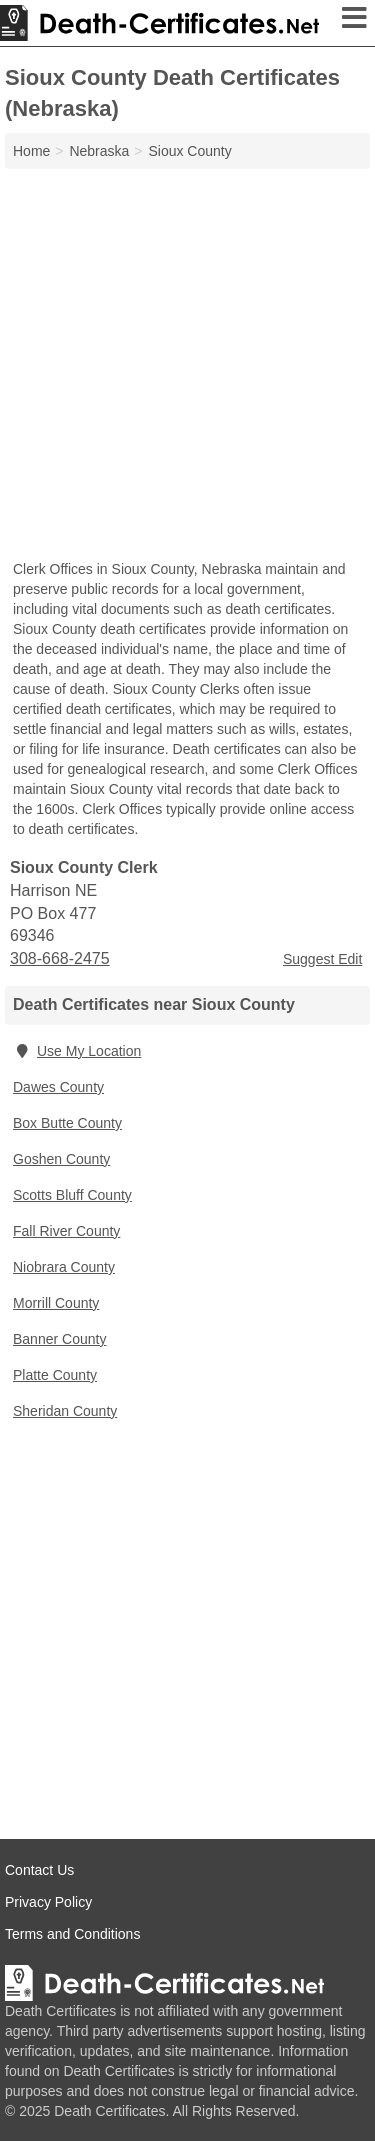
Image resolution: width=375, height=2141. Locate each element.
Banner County (59, 1339)
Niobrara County (64, 1267)
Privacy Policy (48, 1902)
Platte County (55, 1375)
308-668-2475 (60, 958)
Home (31, 151)
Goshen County (61, 1159)
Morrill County (56, 1303)
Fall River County (66, 1231)
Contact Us (39, 1870)
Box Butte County (67, 1123)
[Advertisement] (187, 366)
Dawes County (58, 1087)
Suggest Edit (322, 959)
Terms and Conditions (72, 1934)
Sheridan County (65, 1411)
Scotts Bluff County (72, 1195)
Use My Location (77, 1051)
